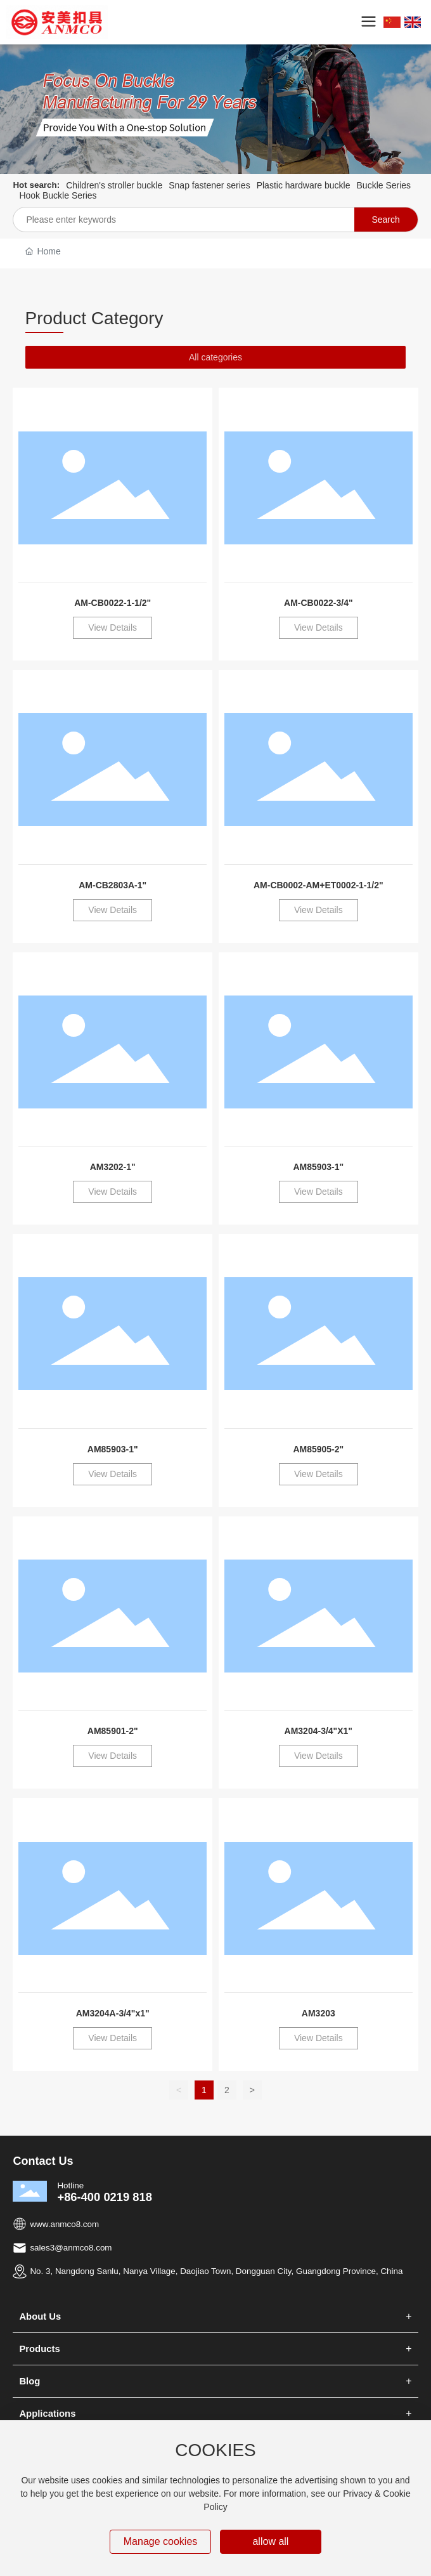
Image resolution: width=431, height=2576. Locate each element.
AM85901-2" (112, 1731)
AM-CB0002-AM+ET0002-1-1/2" (318, 885)
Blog (29, 2381)
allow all (270, 2541)
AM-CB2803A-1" (112, 885)
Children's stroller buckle (114, 185)
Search (385, 219)
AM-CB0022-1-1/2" (112, 603)
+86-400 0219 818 (104, 2197)
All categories (215, 357)
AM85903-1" (318, 1167)
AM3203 (318, 2013)
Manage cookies (161, 2541)
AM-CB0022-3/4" (318, 603)
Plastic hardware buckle (304, 185)
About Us (40, 2316)
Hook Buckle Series (57, 195)
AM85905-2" (318, 1449)
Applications (47, 2413)
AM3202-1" (113, 1167)
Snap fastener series (209, 185)
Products (39, 2349)
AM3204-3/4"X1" (318, 1731)
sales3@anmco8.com (71, 2247)
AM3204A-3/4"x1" (113, 2013)
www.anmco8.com (64, 2224)
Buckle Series (384, 185)
